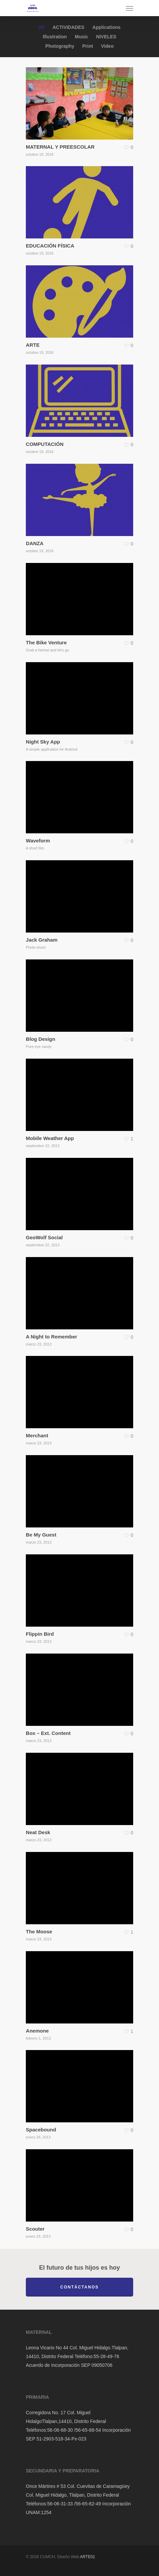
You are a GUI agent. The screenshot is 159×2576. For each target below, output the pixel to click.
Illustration (55, 36)
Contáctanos (79, 2287)
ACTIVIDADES (68, 27)
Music (81, 36)
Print (87, 46)
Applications (106, 27)
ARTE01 (87, 2556)
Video (107, 46)
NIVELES (106, 36)
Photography (59, 46)
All (42, 27)
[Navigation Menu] (129, 8)
